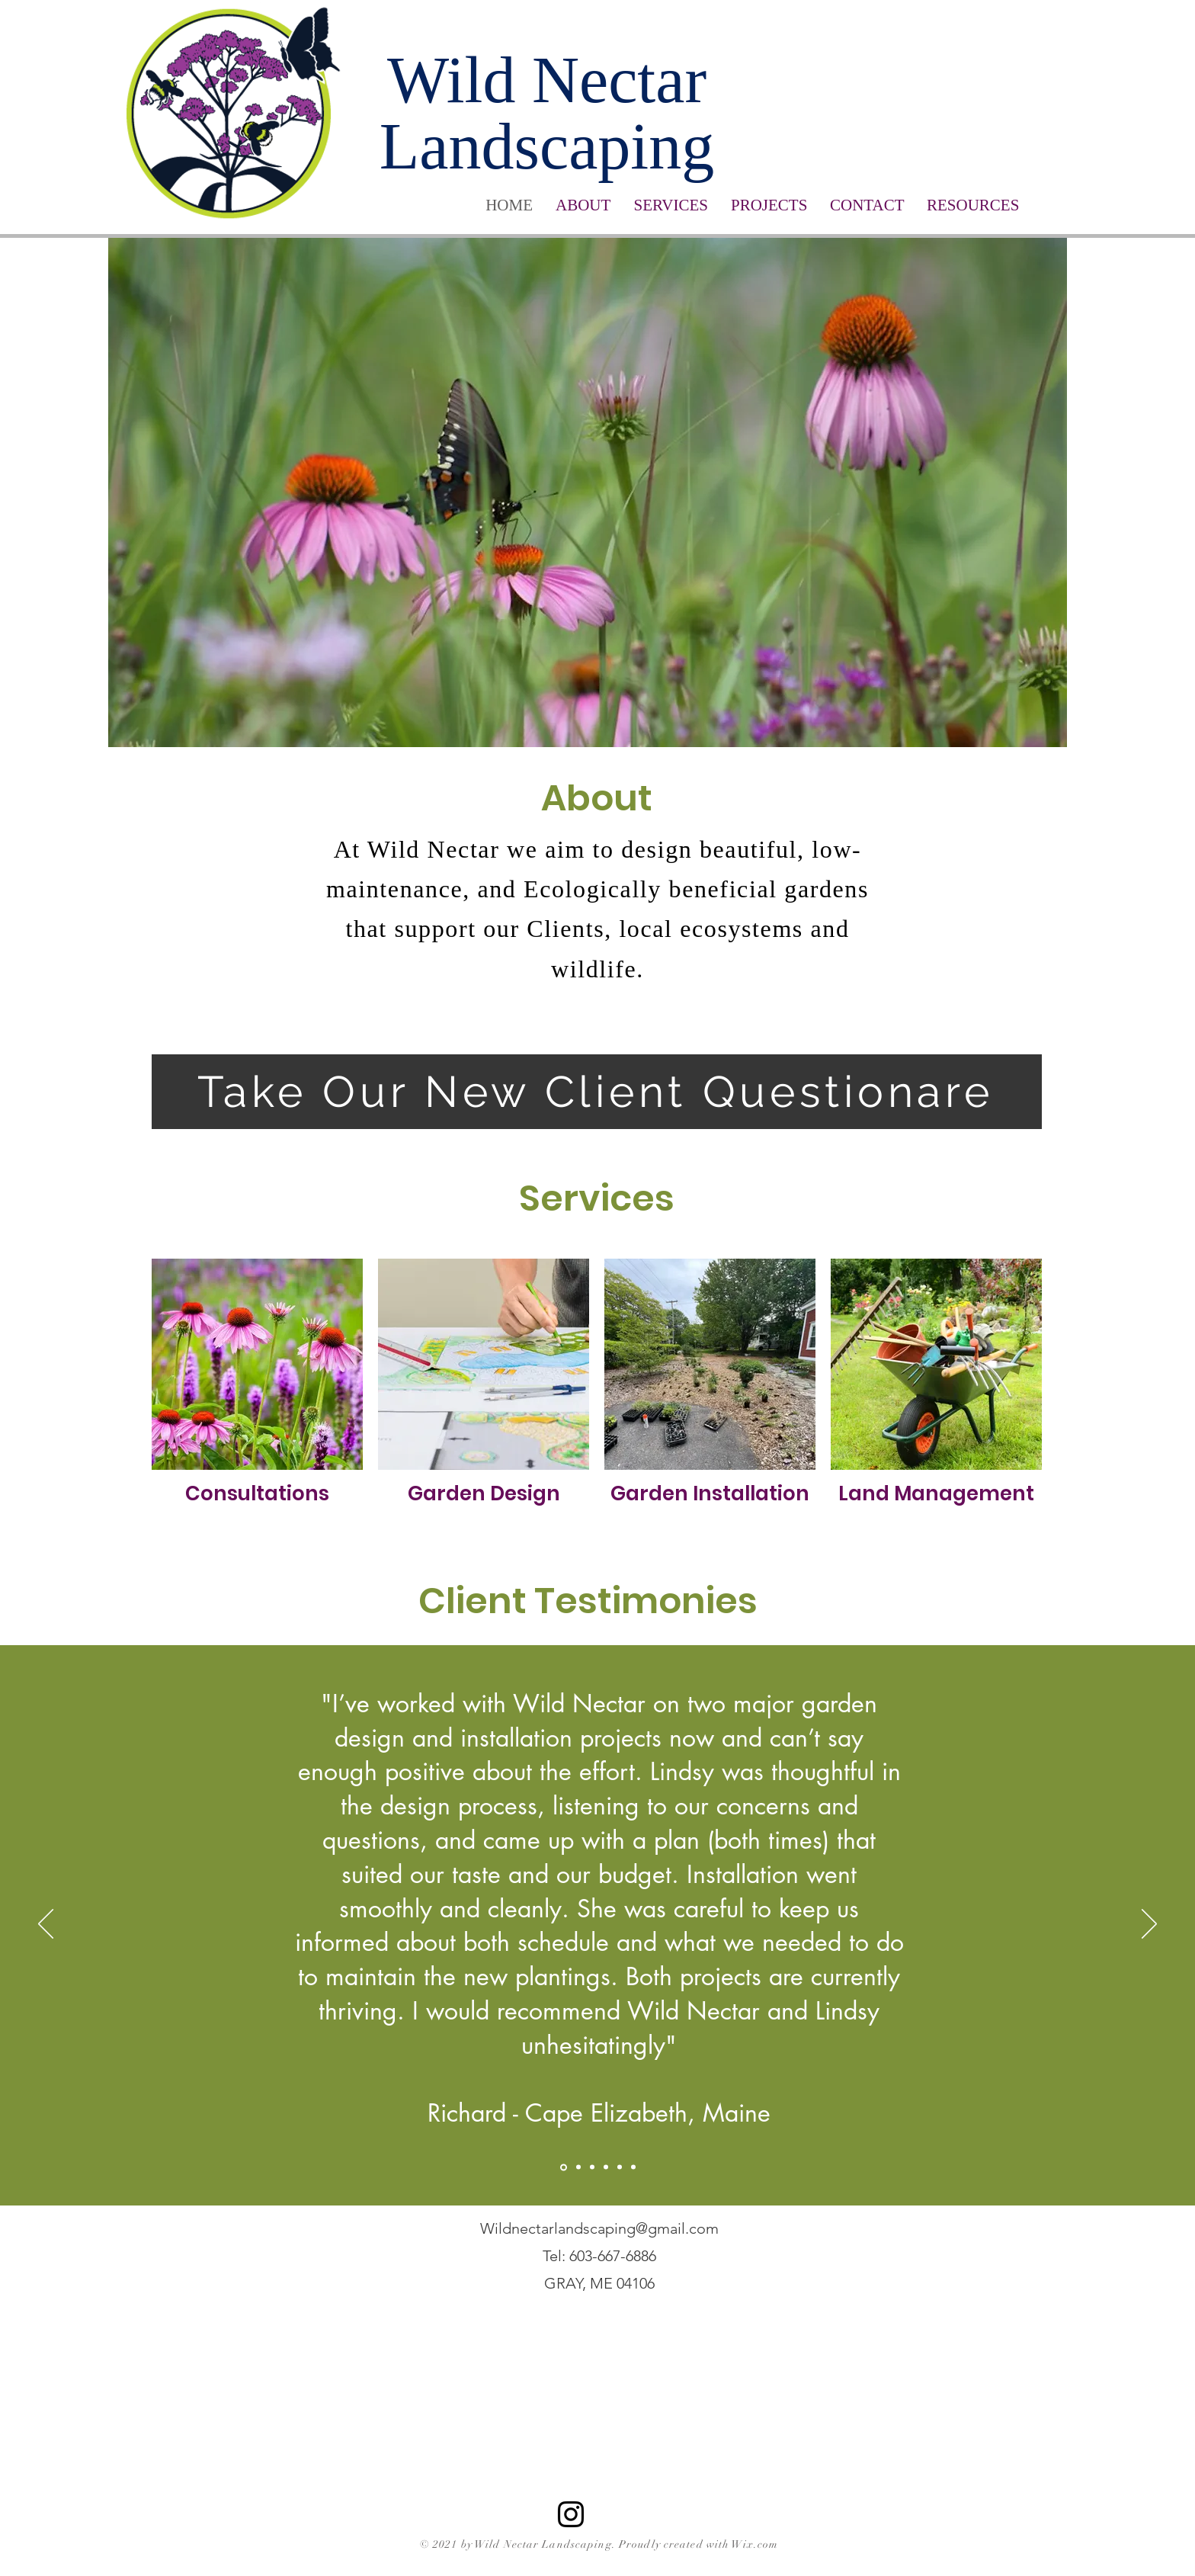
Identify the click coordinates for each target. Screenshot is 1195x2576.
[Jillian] (619, 2167)
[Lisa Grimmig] (578, 2167)
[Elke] (606, 2167)
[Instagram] (570, 2514)
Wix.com (755, 2544)
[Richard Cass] (563, 2167)
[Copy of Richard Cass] (633, 2167)
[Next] (1149, 1925)
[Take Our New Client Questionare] (597, 1091)
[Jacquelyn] (592, 2167)
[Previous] (45, 1925)
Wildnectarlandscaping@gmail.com (599, 2228)
